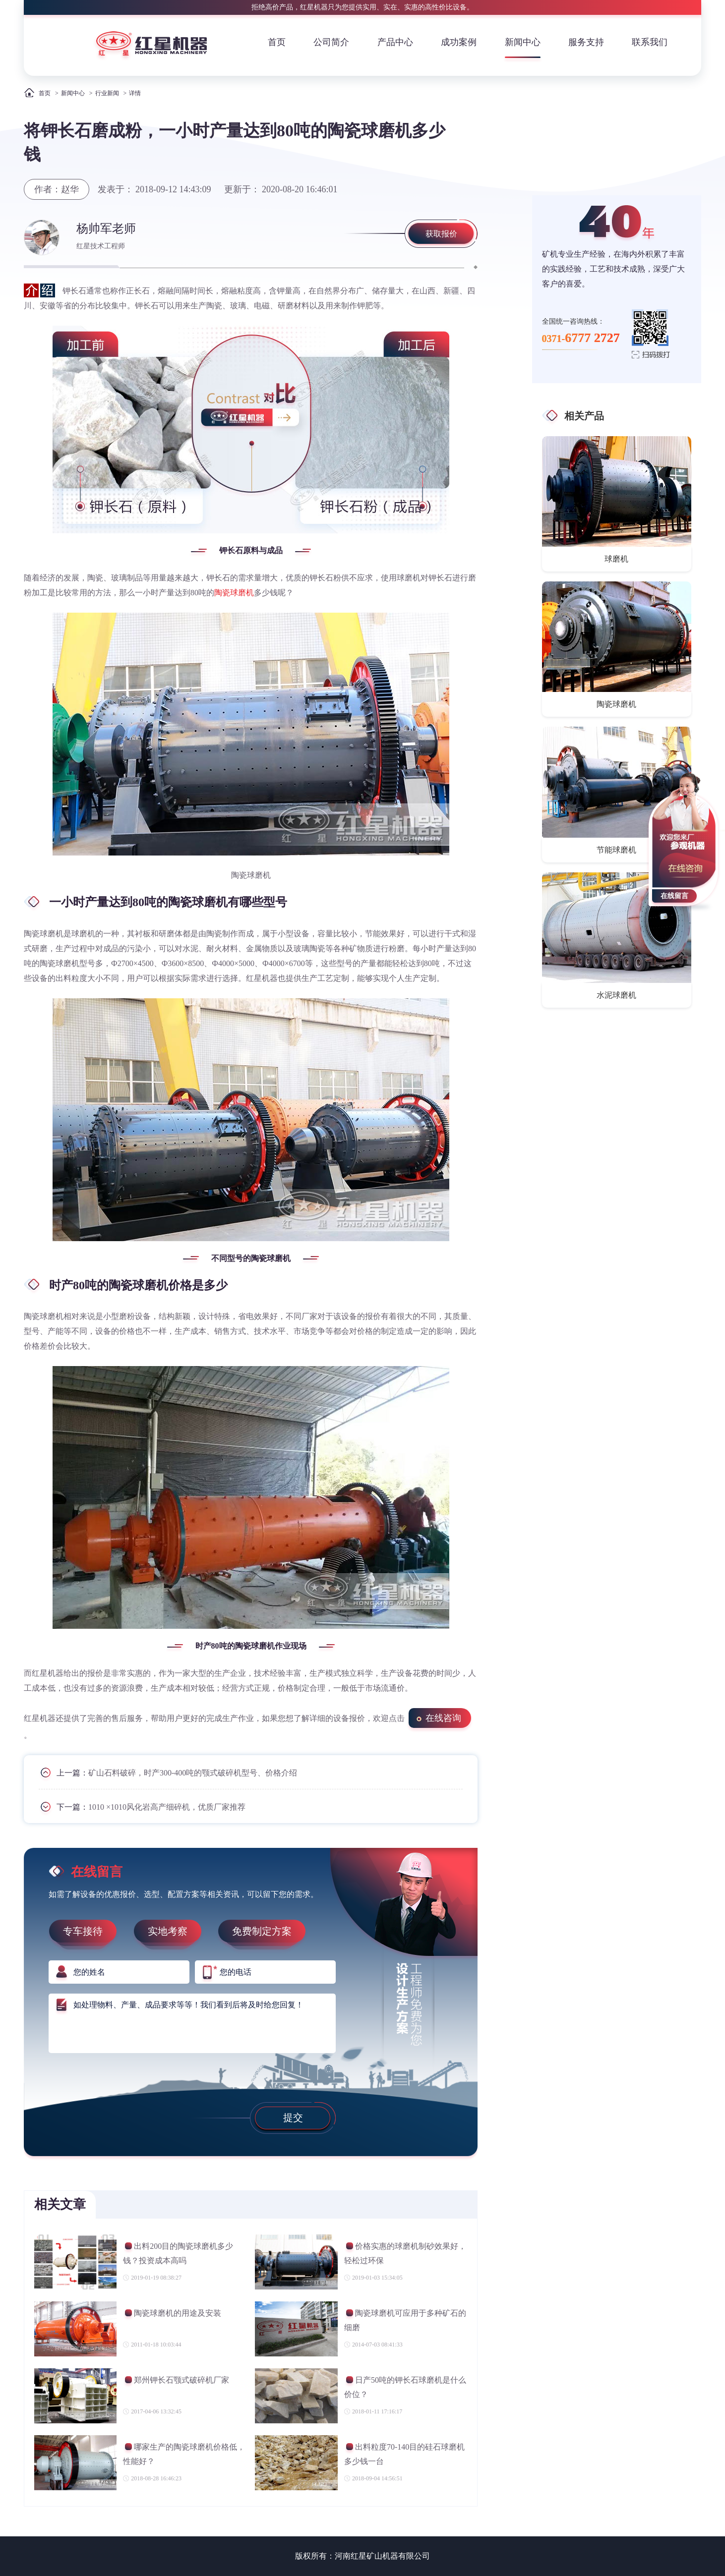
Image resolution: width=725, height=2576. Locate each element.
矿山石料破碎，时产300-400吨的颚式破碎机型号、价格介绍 (192, 1773)
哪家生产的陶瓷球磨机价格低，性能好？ (184, 2454)
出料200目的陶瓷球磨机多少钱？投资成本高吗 (178, 2253)
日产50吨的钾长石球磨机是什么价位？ (405, 2387)
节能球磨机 (616, 850)
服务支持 (586, 42)
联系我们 (649, 42)
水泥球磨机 (616, 995)
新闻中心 (523, 42)
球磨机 (616, 559)
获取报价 (441, 233)
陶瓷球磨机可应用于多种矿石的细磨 (405, 2320)
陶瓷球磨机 (234, 592)
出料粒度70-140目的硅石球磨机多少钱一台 (404, 2454)
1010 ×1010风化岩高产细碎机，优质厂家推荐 (166, 1807)
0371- (581, 338)
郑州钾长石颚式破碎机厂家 (176, 2381)
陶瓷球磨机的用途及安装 (172, 2314)
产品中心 (395, 42)
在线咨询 (443, 1718)
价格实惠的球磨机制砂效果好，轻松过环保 (405, 2253)
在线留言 (674, 896)
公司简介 (331, 42)
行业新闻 (107, 93)
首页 (277, 42)
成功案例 (459, 42)
